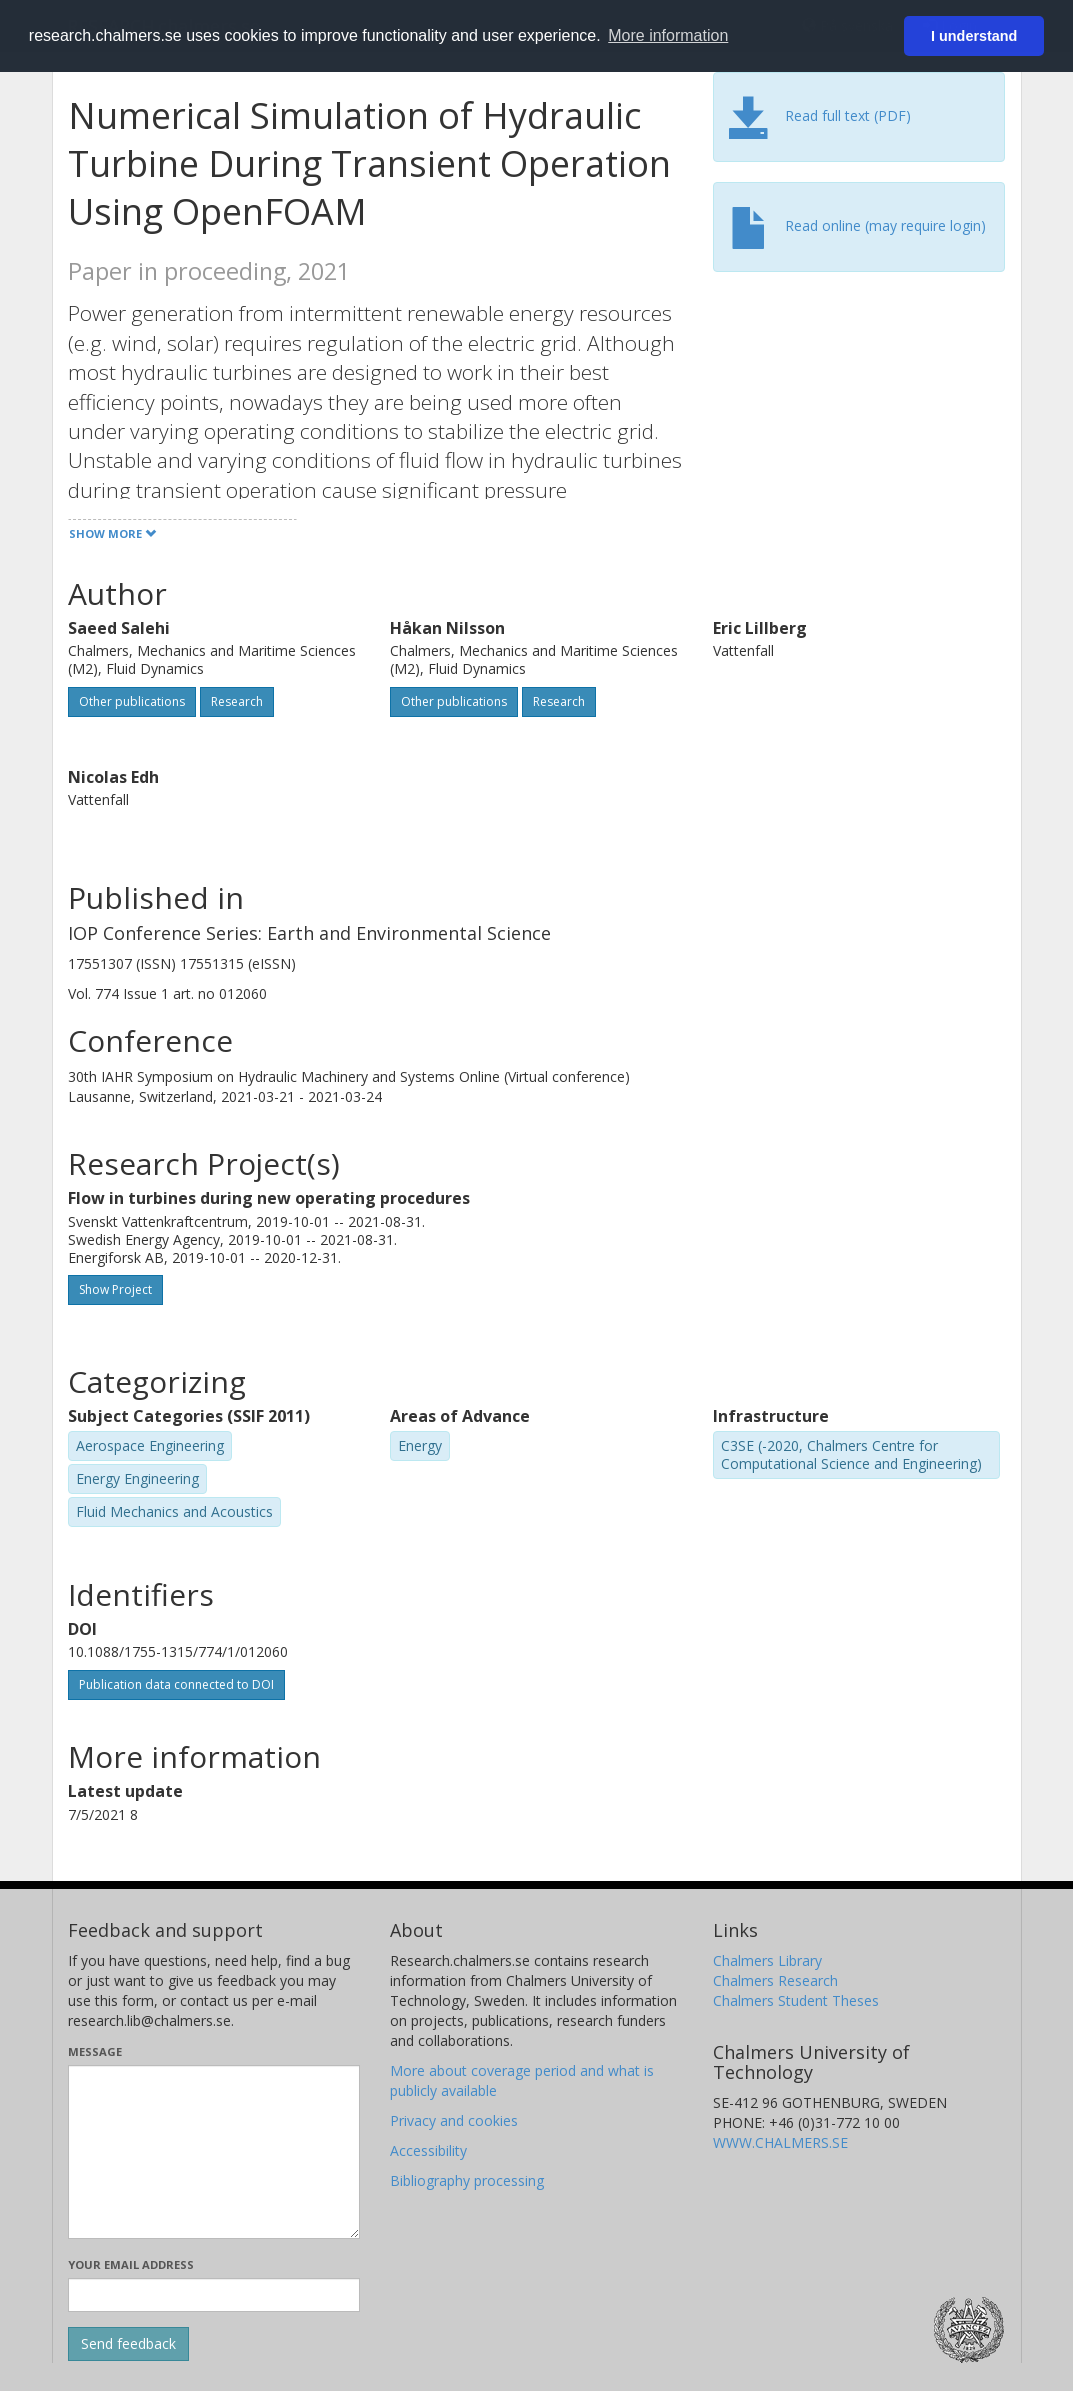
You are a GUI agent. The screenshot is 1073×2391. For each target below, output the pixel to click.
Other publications (132, 701)
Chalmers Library (767, 1960)
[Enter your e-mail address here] (214, 2295)
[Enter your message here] (214, 2152)
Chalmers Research (775, 1980)
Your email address (131, 2264)
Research (237, 701)
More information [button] (668, 35)
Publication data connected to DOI (176, 1684)
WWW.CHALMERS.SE (780, 2142)
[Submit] (128, 2344)
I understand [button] (974, 36)
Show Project (115, 1289)
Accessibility (428, 2150)
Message (95, 2051)
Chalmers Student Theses (796, 2000)
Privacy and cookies (454, 2120)
